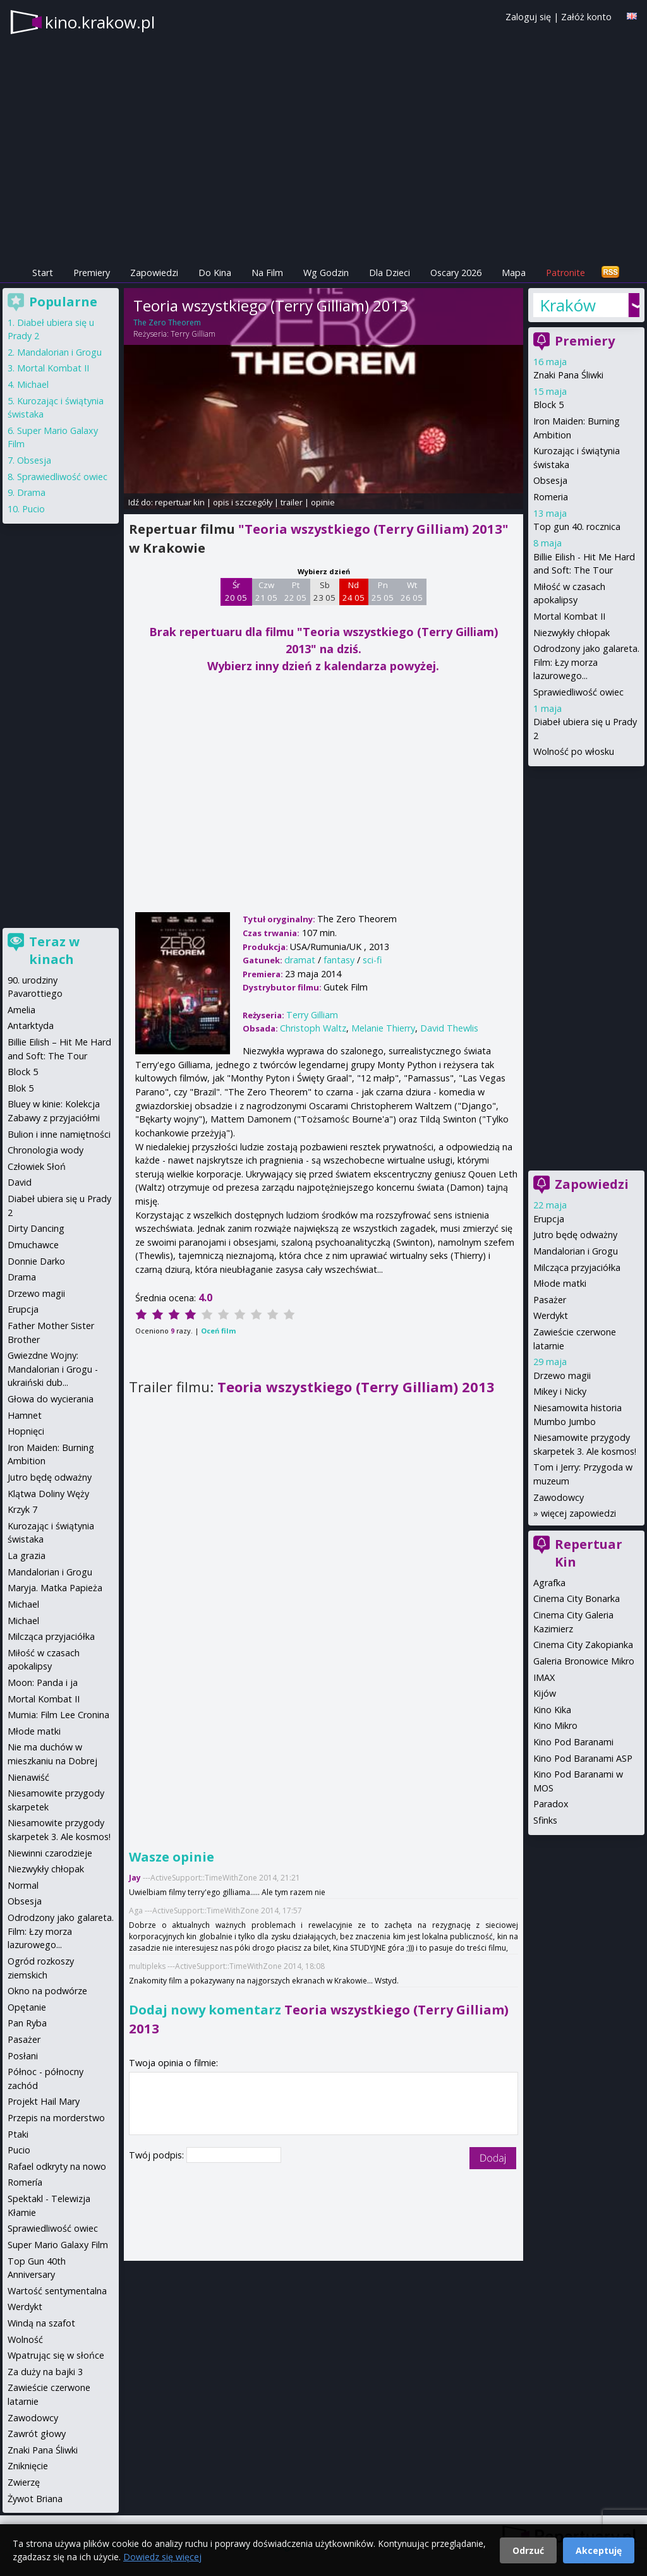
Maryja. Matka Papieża (55, 1588)
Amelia (21, 1010)
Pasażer (549, 1300)
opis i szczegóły (242, 502)
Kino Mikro (555, 1725)
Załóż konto (586, 17)
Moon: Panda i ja (43, 1682)
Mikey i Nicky (559, 1391)
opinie (323, 502)
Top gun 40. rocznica (576, 527)
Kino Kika (552, 1710)
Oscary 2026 (455, 273)
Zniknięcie (28, 2466)
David (20, 1182)
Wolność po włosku (573, 751)
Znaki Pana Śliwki (568, 375)
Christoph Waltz (313, 1028)
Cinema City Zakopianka (583, 1645)
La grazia (26, 1556)
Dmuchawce (33, 1245)
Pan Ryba (27, 2023)
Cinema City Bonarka (576, 1598)
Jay (135, 1877)
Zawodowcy (558, 1497)
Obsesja (550, 480)
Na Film (267, 273)
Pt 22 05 (295, 591)
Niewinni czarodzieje (50, 1853)
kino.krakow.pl (100, 22)
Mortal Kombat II (569, 616)
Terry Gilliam (193, 333)
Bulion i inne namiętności (59, 1134)
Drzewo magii (562, 1375)
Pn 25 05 (383, 591)
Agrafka (549, 1583)
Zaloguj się (528, 17)
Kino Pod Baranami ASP (582, 1758)
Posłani (23, 2056)
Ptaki (18, 2134)
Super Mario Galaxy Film (58, 2245)
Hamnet (25, 1415)
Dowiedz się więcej (162, 2557)
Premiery (91, 273)
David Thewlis (449, 1028)
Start (42, 273)
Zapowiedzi (154, 273)
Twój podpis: (157, 2155)
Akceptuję (599, 2550)
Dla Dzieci (389, 273)
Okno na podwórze (47, 1991)
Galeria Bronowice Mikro (583, 1661)
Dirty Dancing (36, 1228)
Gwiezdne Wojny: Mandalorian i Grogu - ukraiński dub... (53, 1368)
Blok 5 (20, 1088)
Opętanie (27, 2007)
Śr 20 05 (236, 591)
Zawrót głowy (37, 2434)
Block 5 (548, 405)
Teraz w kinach (54, 950)
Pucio (33, 509)
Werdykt (550, 1315)
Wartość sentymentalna (57, 2291)
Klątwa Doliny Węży (48, 1494)
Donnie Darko (36, 1261)
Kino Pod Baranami (573, 1742)
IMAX (544, 1677)
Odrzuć (528, 2550)
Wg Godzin (326, 273)
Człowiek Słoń (37, 1166)
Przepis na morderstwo (56, 2118)
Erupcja (548, 1219)
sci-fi (372, 960)
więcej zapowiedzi (578, 1513)
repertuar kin (180, 502)
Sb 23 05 (324, 591)
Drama (31, 492)
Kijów (544, 1693)
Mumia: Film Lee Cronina (58, 1715)
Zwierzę (24, 2482)
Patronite (565, 273)
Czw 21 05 (266, 591)
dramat (299, 960)
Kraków (568, 305)
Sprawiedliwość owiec (578, 692)
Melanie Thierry (383, 1028)
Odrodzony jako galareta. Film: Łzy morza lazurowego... (586, 662)
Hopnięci (26, 1431)
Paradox (551, 1804)
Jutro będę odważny (575, 1235)
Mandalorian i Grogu (575, 1251)
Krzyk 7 (22, 1509)
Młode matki (559, 1283)
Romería (25, 2182)
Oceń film (218, 1330)
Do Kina (214, 273)
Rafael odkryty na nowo (57, 2166)
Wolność (25, 2339)
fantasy (339, 960)
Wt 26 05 (412, 591)
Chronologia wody (45, 1150)
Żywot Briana (35, 2499)
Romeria (550, 497)
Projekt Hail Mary (44, 2101)
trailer (292, 502)
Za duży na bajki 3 (45, 2372)
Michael (33, 384)
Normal (23, 1885)
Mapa (514, 273)
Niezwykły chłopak (571, 633)
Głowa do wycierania (51, 1399)
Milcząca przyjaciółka (576, 1267)
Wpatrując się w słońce (56, 2355)
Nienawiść (28, 1777)
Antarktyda (31, 1026)
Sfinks (545, 1820)
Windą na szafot (41, 2323)
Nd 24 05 (353, 591)
